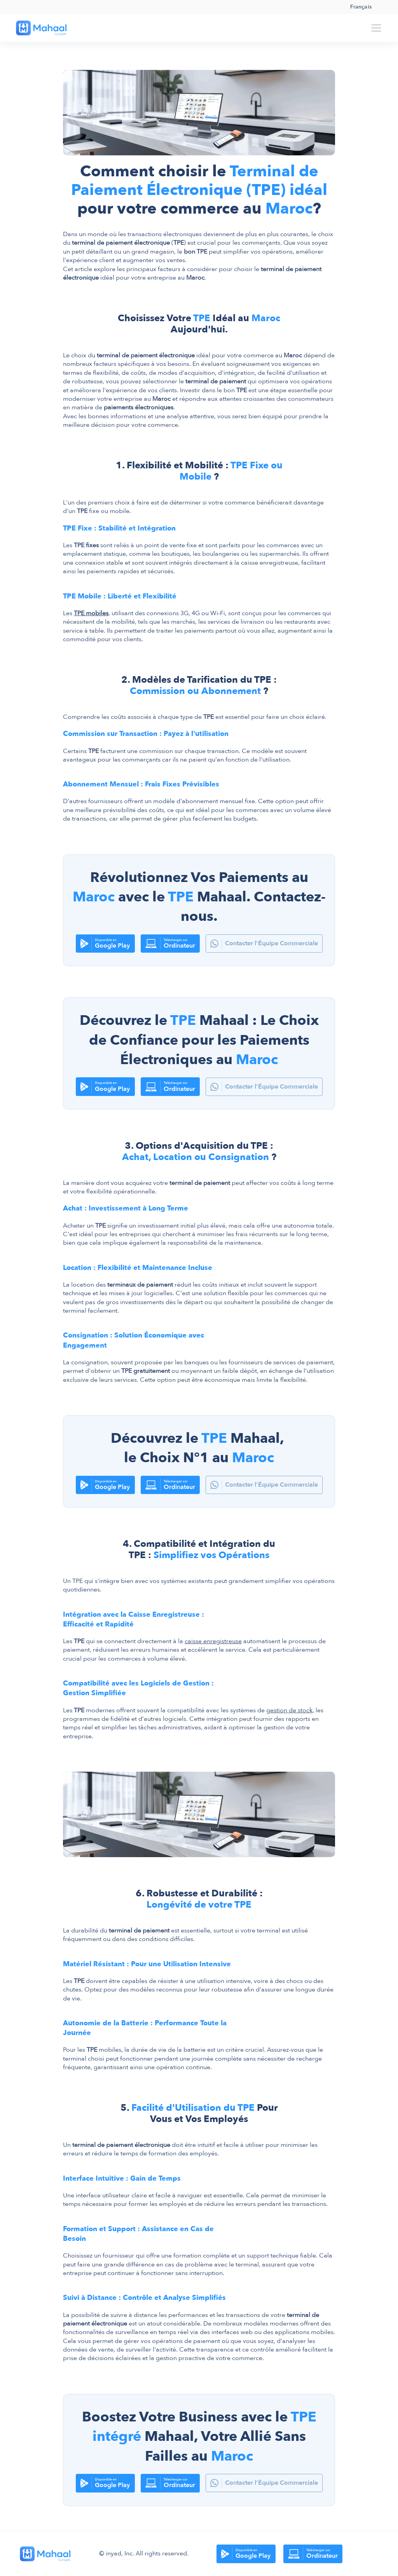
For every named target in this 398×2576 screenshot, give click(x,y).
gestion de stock (289, 1710)
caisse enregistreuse (213, 1641)
